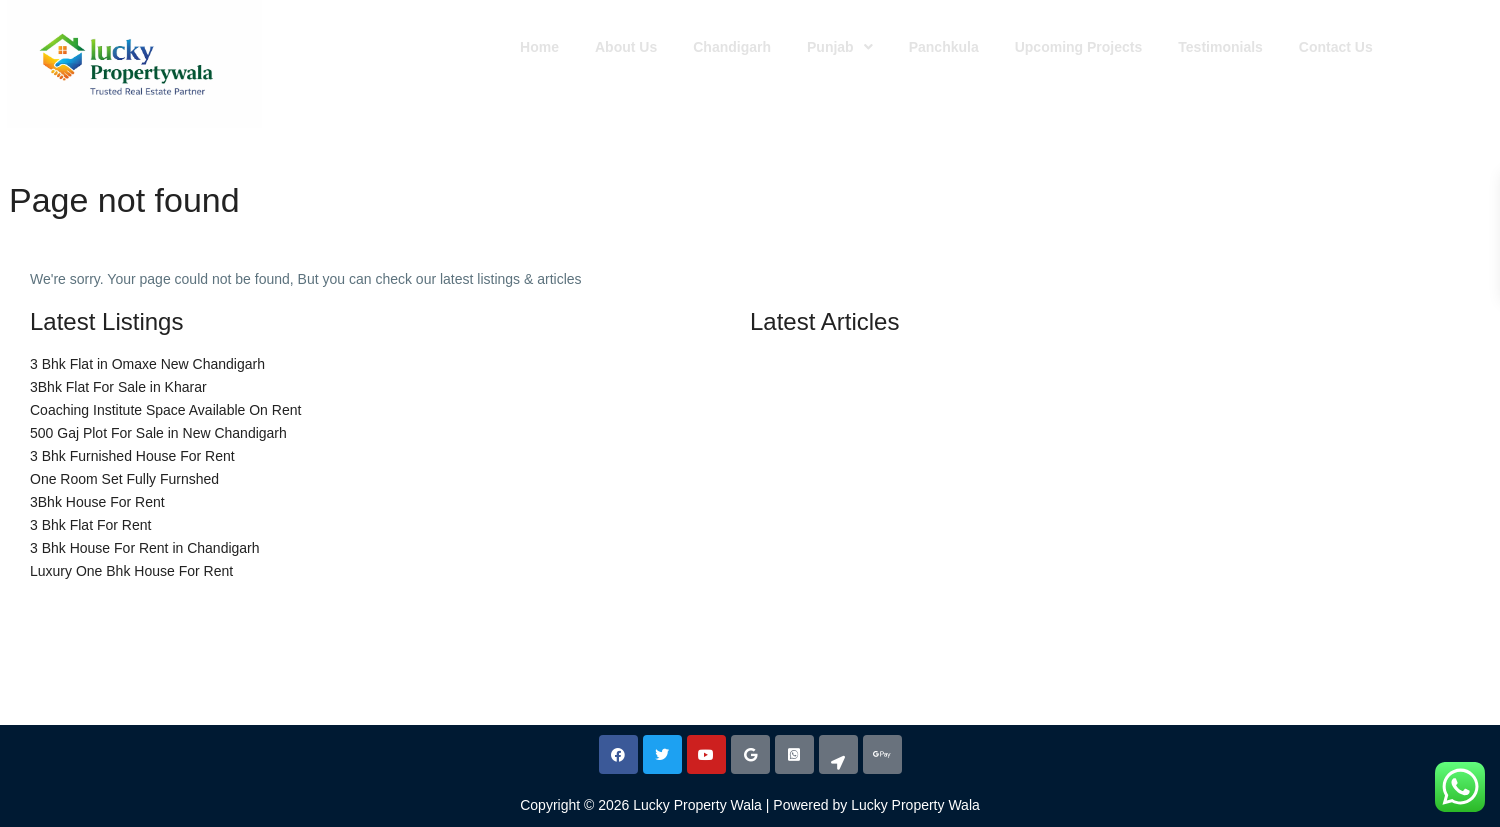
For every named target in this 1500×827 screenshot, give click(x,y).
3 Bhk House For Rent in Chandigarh (145, 548)
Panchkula (944, 47)
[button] (840, 47)
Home (539, 47)
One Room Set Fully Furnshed (124, 479)
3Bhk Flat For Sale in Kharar (118, 387)
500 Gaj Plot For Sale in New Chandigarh (158, 433)
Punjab (840, 47)
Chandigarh (732, 47)
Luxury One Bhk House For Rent (131, 571)
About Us (626, 47)
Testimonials (1220, 47)
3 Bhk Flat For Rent (90, 525)
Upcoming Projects (1079, 47)
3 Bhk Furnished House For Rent (132, 456)
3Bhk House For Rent (97, 502)
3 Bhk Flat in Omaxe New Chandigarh (147, 364)
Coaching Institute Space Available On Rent (165, 410)
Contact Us (1336, 47)
